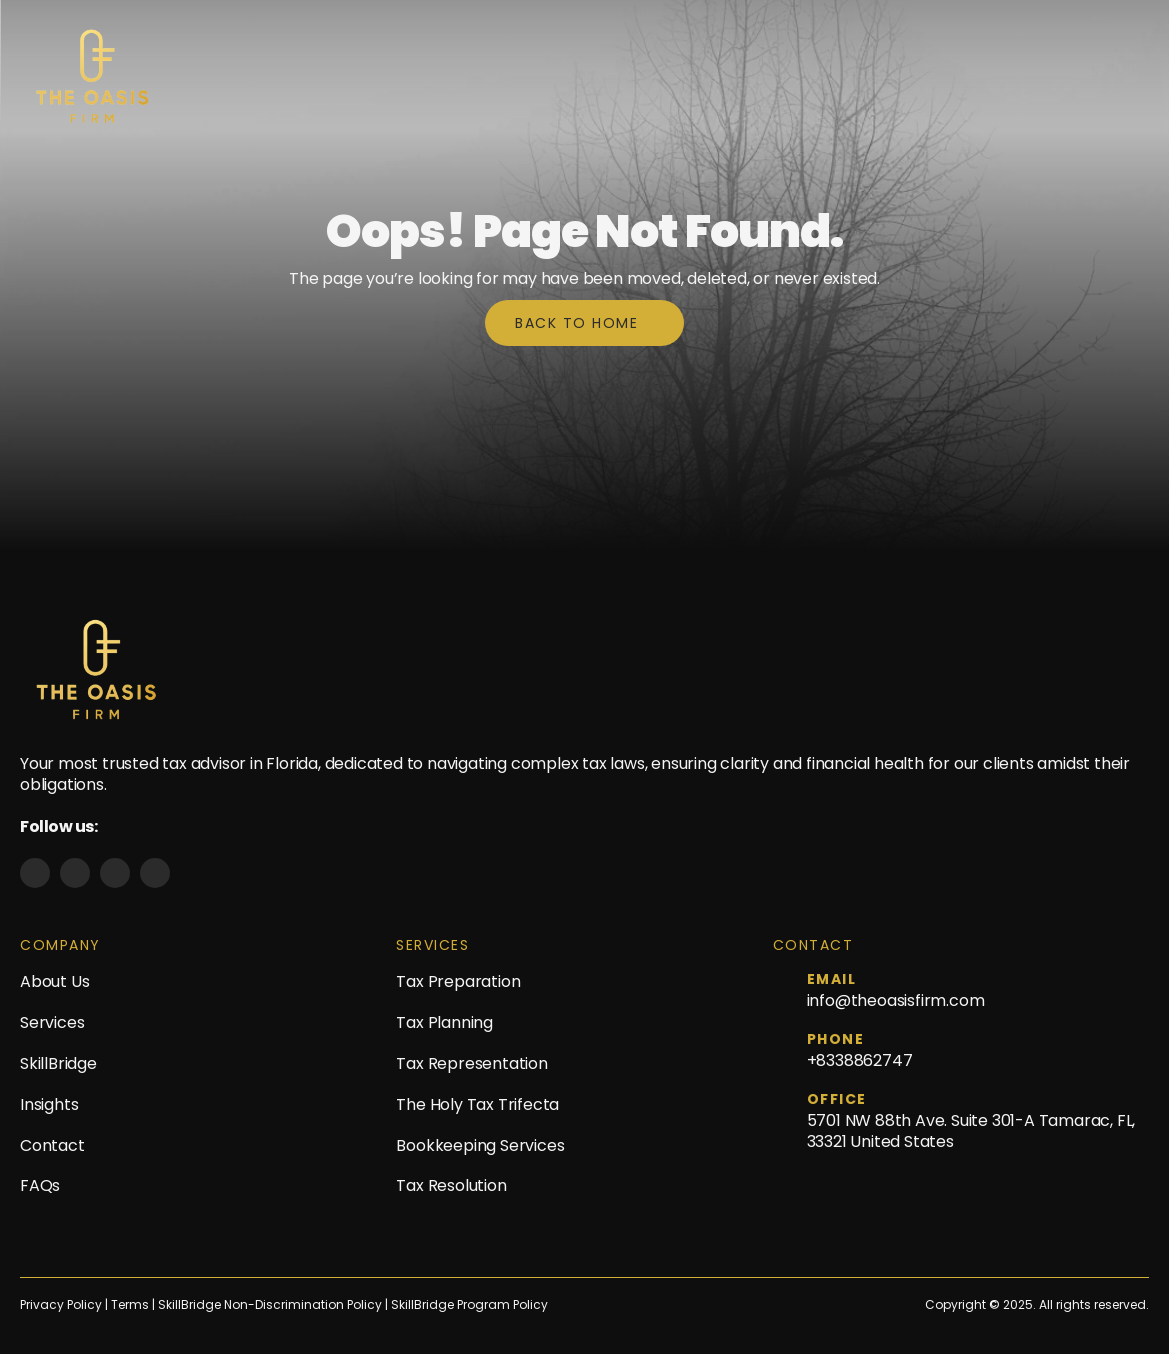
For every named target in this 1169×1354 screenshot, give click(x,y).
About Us (54, 981)
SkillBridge (58, 1063)
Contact (52, 1145)
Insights (49, 1104)
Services (52, 1022)
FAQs (40, 1185)
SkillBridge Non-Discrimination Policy (270, 1305)
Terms (131, 1305)
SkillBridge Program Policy (469, 1305)
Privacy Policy (61, 1305)
